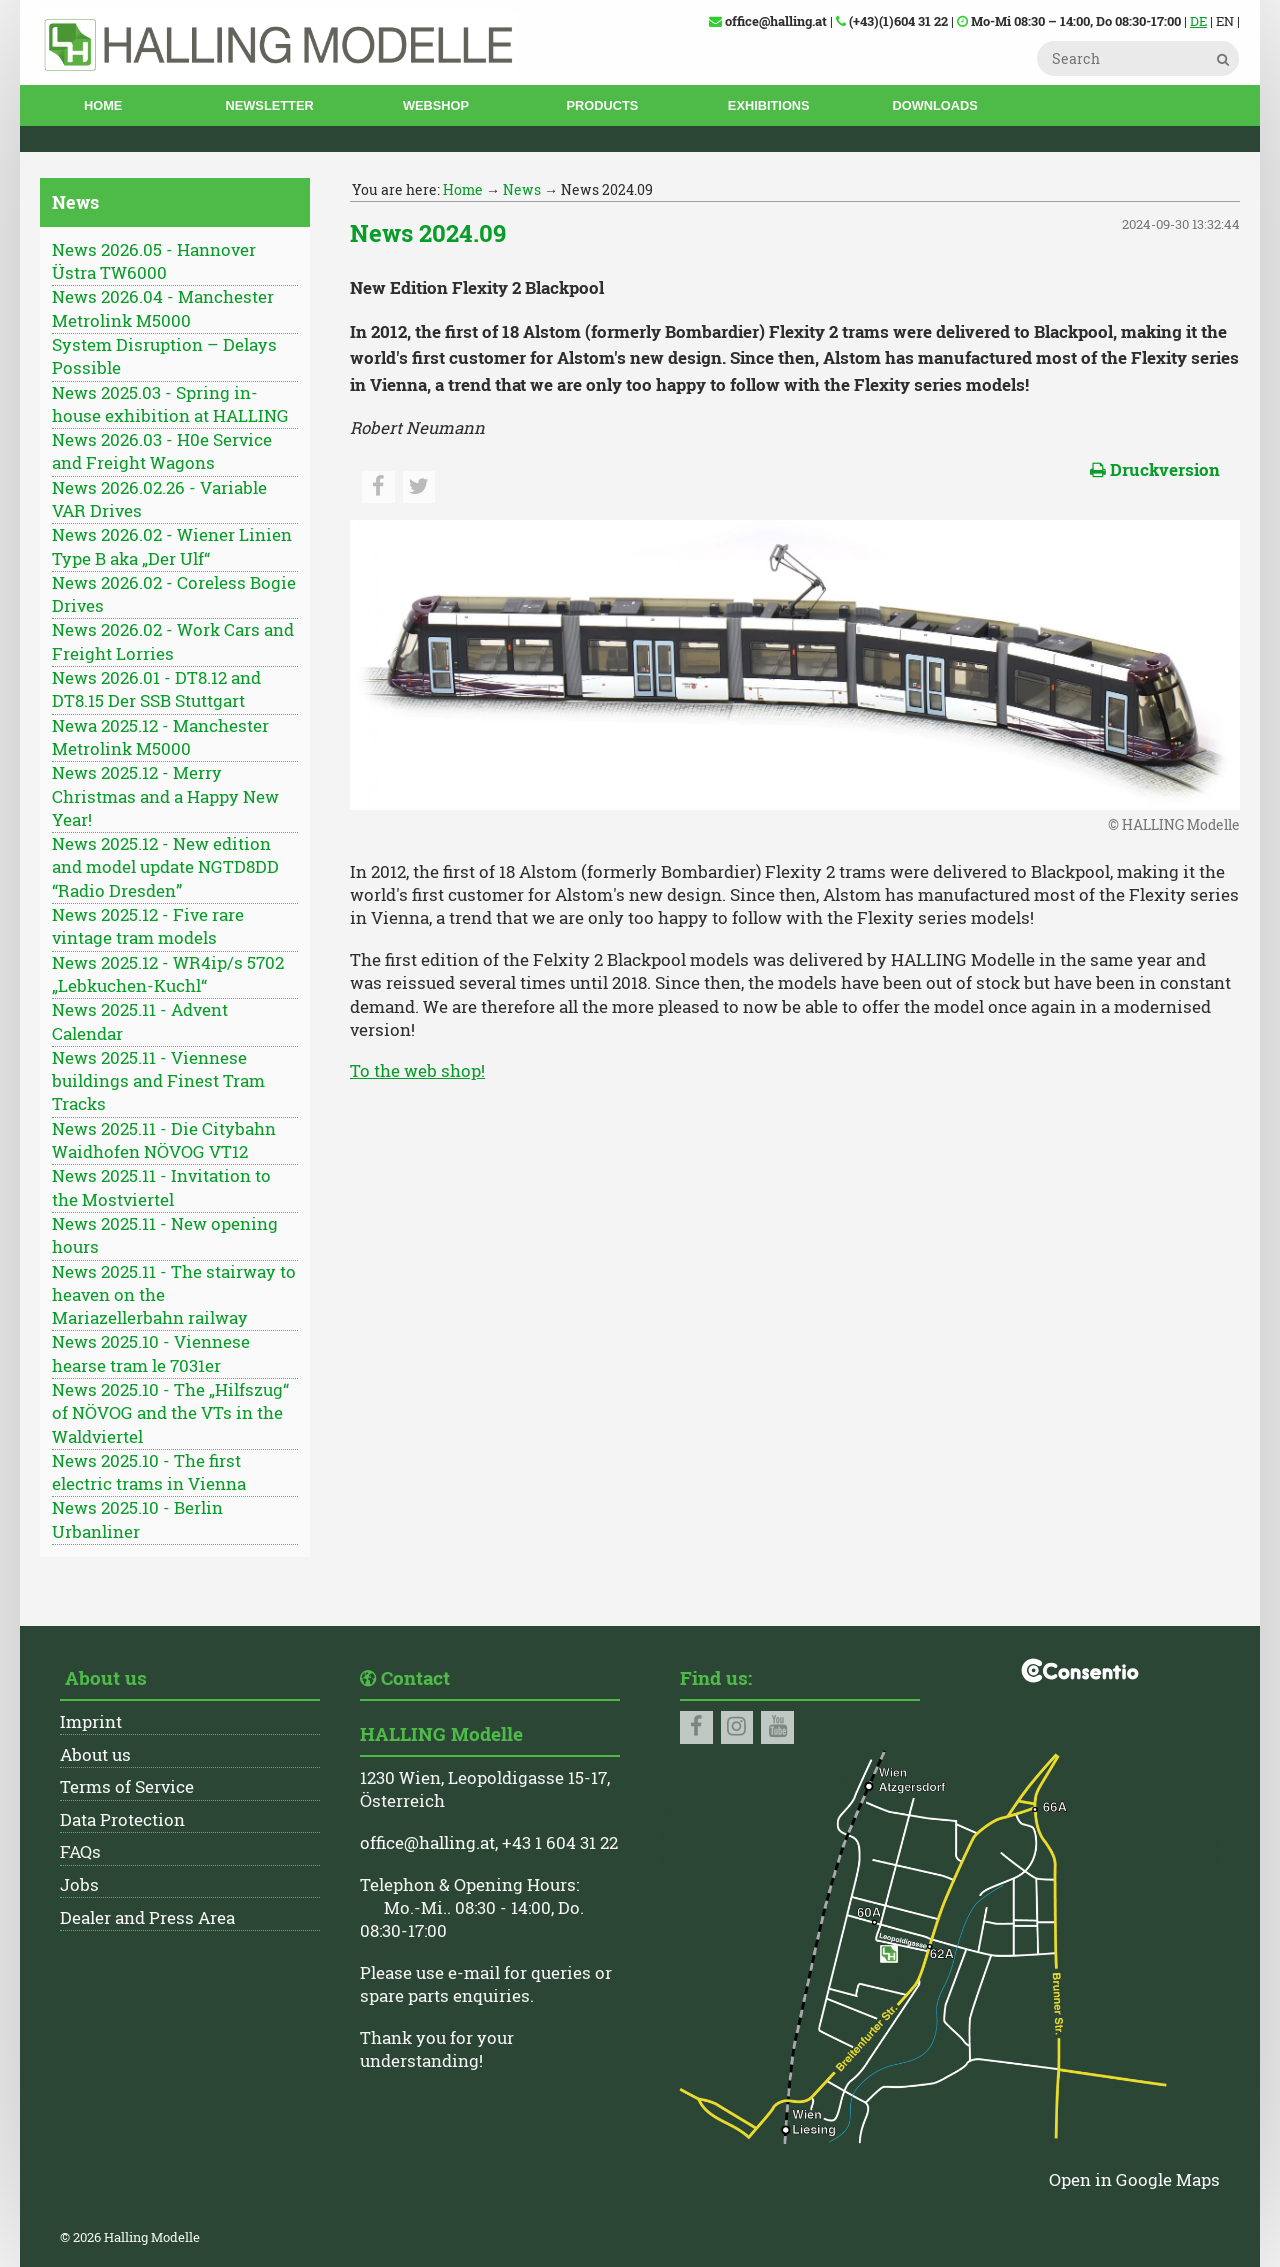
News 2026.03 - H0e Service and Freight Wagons (162, 451)
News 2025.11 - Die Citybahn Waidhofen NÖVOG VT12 (164, 1140)
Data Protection (122, 1820)
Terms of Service (127, 1787)
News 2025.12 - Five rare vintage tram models (148, 926)
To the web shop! (417, 1071)
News (522, 189)
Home (103, 105)
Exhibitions (769, 105)
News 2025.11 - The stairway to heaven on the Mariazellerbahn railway (174, 1295)
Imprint (91, 1722)
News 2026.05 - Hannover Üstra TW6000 (154, 261)
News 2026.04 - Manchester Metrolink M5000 (163, 308)
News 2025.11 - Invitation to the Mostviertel (161, 1187)
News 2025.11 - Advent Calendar (140, 1021)
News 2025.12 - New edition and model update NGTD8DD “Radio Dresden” (165, 867)
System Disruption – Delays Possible (164, 356)
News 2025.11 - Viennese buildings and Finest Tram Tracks (158, 1081)
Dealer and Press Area (147, 1918)
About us (95, 1755)
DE (1198, 21)
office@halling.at (427, 1843)
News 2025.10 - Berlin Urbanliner (137, 1519)
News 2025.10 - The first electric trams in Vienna (149, 1472)
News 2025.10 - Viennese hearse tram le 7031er (151, 1353)
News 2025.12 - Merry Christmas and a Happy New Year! (165, 796)
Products (602, 105)
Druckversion (1155, 470)
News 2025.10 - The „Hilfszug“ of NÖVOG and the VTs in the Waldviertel (170, 1413)
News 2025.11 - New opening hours (165, 1235)
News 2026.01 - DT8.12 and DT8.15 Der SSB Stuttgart (156, 689)
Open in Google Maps (1134, 2180)
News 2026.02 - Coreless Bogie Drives (174, 594)
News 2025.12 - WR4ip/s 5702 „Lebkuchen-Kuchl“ (168, 974)
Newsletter (270, 105)
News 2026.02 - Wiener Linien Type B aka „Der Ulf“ (172, 546)
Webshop (436, 105)
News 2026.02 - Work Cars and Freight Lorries (173, 641)
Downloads (934, 105)
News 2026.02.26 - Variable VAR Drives (159, 499)
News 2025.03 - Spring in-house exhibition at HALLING (170, 404)
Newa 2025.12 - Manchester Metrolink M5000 (160, 737)
